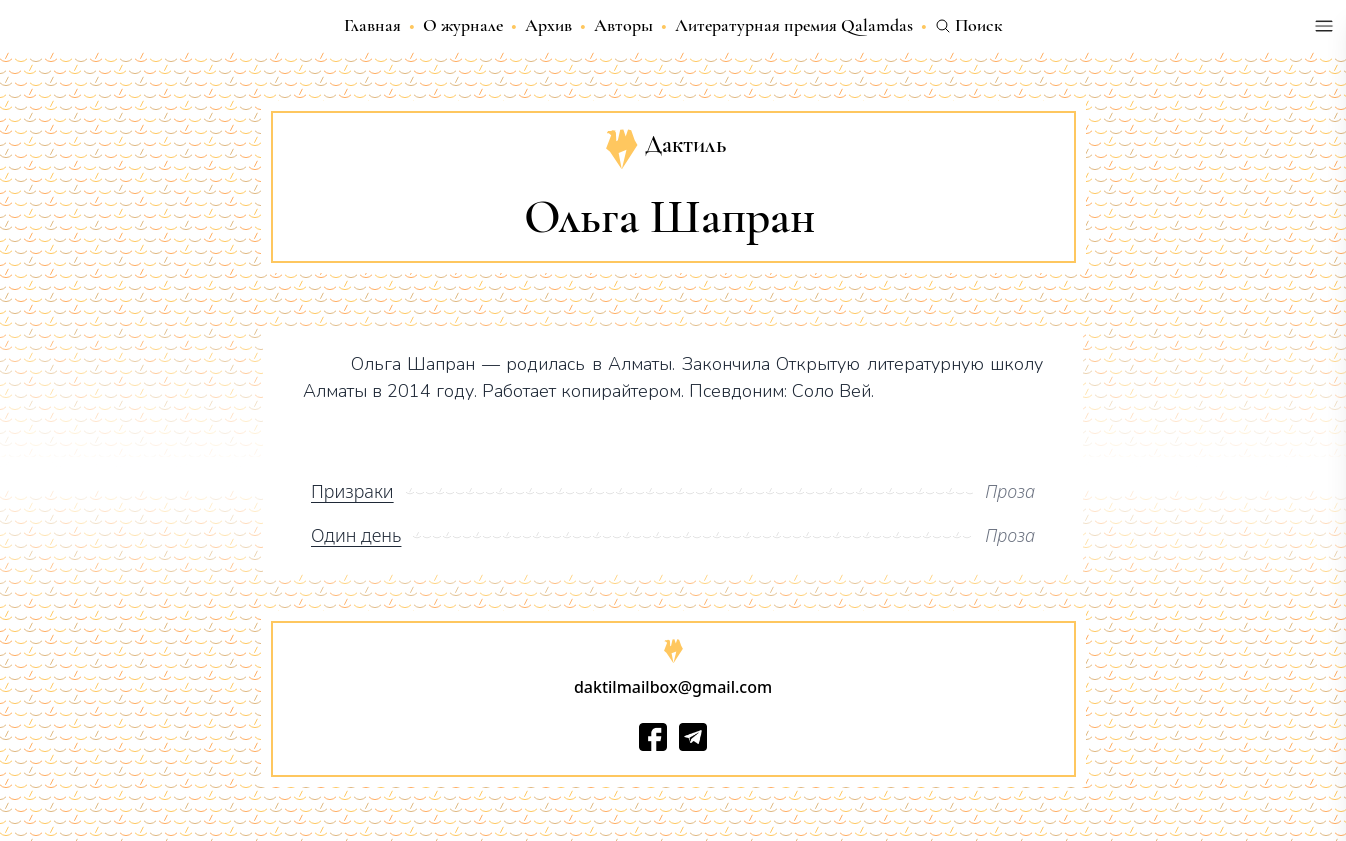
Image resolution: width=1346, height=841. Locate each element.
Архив (548, 25)
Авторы (623, 25)
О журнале (463, 25)
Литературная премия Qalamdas (794, 25)
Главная (372, 25)
